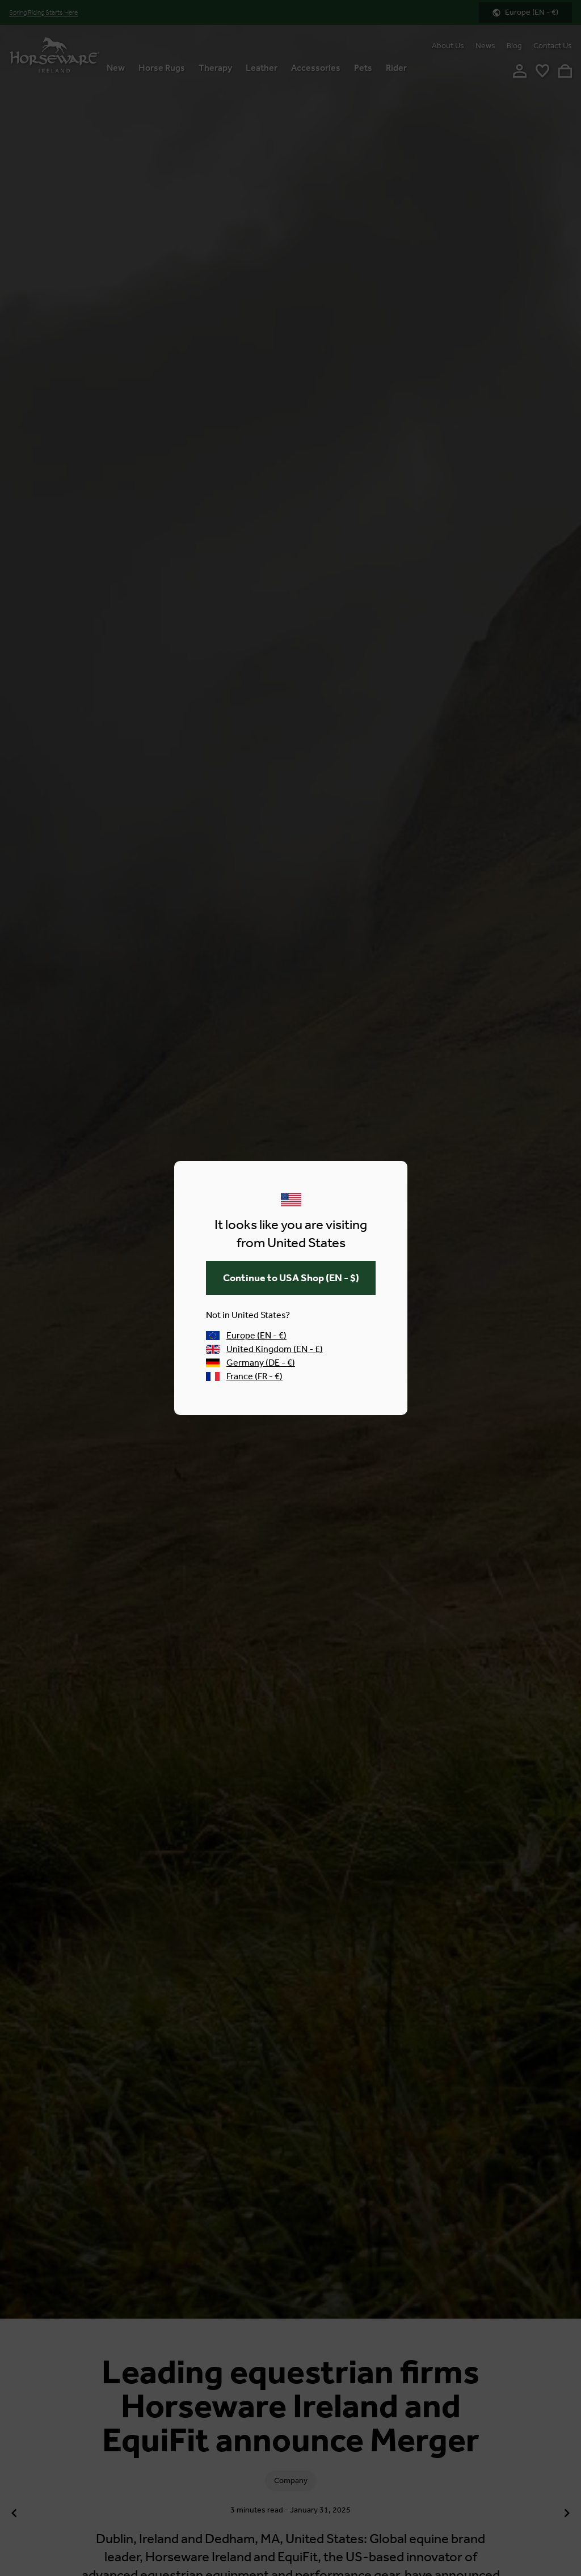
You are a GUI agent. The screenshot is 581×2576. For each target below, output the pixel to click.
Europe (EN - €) (246, 1335)
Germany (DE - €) (250, 1362)
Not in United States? (248, 1315)
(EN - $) (290, 1278)
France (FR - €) (244, 1376)
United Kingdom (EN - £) (264, 1349)
